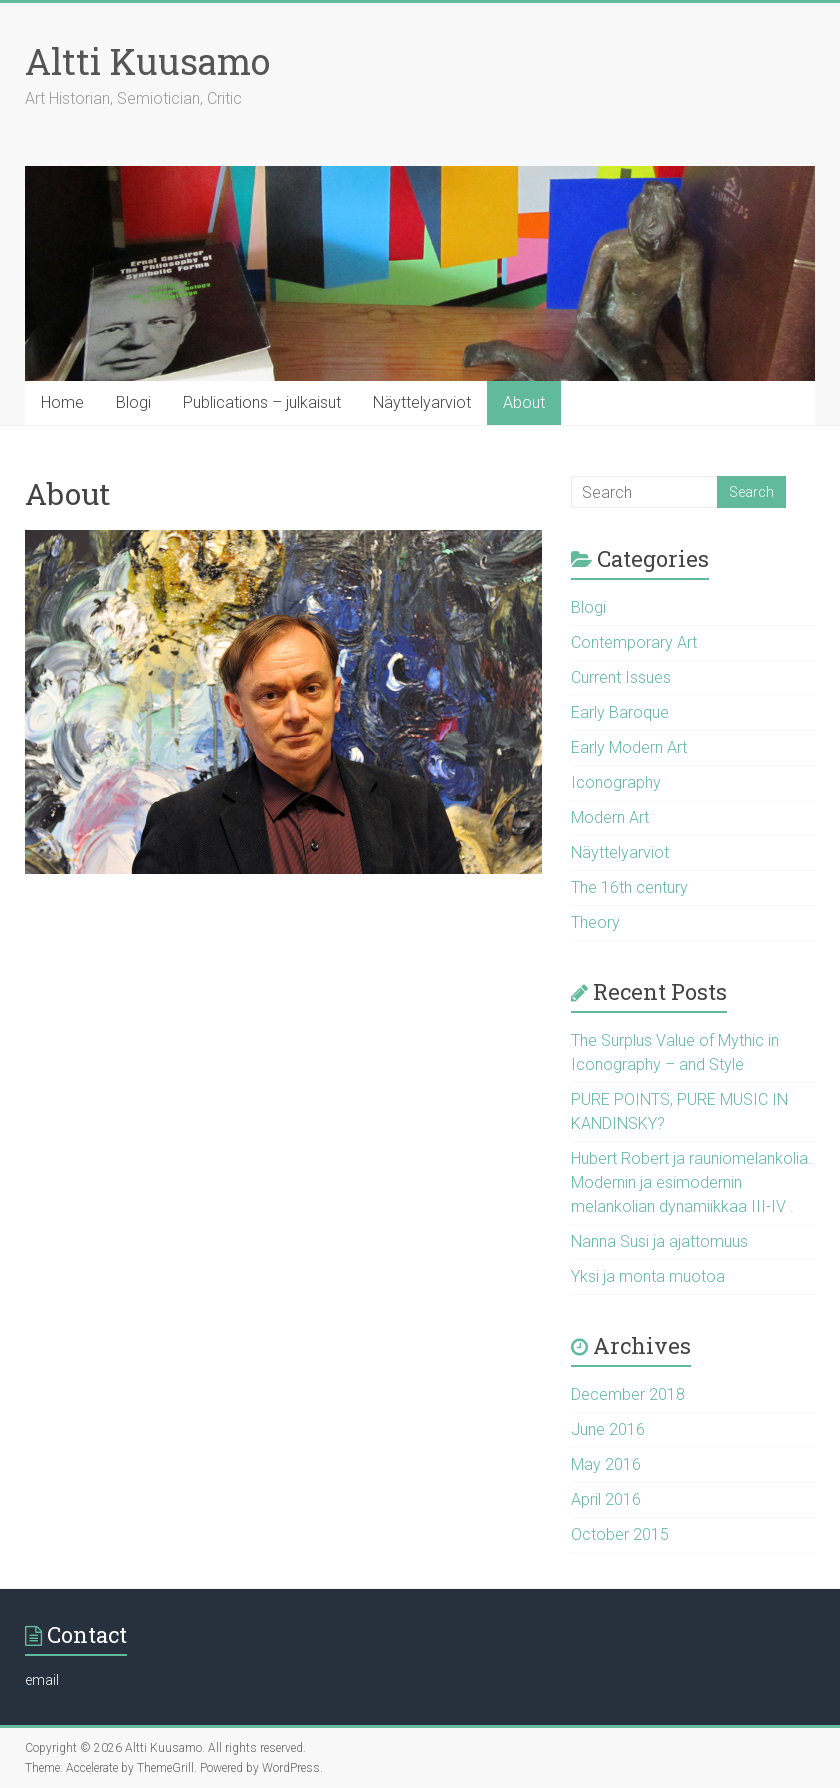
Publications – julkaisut (262, 402)
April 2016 (606, 1499)
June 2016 (608, 1429)
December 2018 (628, 1394)
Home (62, 402)
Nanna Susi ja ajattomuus (659, 1241)
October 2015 (620, 1534)
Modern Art (610, 817)
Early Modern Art (629, 747)
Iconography (616, 782)
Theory (595, 922)
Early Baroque (620, 712)
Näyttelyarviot (422, 402)
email (42, 1680)
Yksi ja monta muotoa (648, 1276)
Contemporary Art (634, 642)
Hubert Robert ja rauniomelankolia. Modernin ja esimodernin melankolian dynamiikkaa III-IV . (691, 1182)
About (524, 402)
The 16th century (629, 887)
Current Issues (621, 677)
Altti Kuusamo (147, 61)
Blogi (133, 402)
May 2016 (606, 1464)
